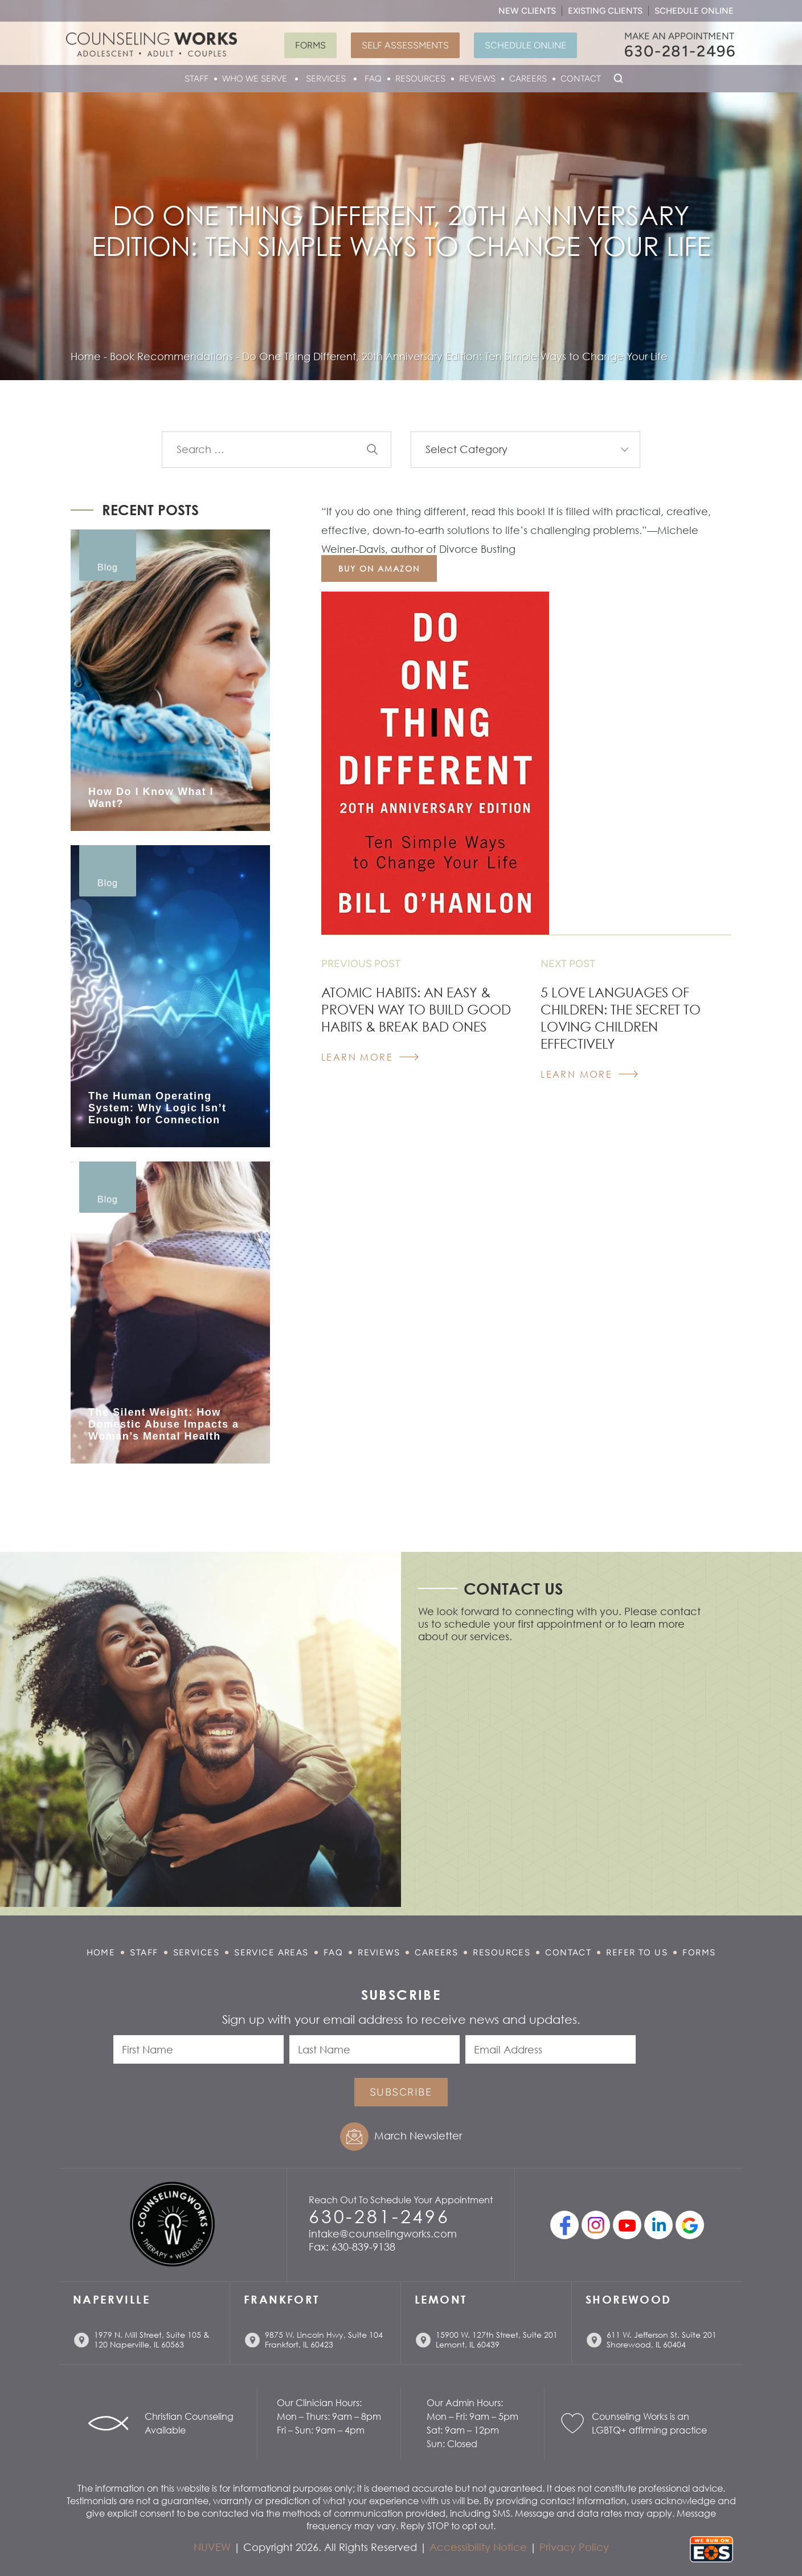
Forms (310, 45)
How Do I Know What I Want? (151, 797)
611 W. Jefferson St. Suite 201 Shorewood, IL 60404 (662, 2339)
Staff (196, 79)
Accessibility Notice (478, 2547)
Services (326, 79)
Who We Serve (254, 79)
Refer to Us (637, 1952)
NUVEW (212, 2547)
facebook (564, 2225)
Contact (580, 79)
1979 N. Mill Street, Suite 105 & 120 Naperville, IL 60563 (152, 2339)
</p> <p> (560, 1773)
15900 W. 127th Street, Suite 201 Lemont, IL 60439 (497, 2339)
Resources (420, 79)
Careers (528, 79)
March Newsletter (418, 2135)
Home (101, 1952)
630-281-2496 (680, 51)
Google (690, 2225)
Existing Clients (605, 11)
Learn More (357, 1057)
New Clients (527, 11)
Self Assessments (405, 45)
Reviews (477, 79)
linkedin (658, 2225)
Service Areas (271, 1952)
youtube (627, 2225)
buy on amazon (379, 568)
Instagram (596, 2225)
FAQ (373, 79)
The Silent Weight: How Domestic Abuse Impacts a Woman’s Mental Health (163, 1424)
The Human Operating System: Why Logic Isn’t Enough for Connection (157, 1108)
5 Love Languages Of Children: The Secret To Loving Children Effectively (621, 1017)
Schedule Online (694, 11)
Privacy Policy (574, 2547)
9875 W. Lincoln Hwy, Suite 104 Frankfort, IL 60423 (324, 2339)
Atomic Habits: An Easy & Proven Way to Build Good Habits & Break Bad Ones (416, 1009)
